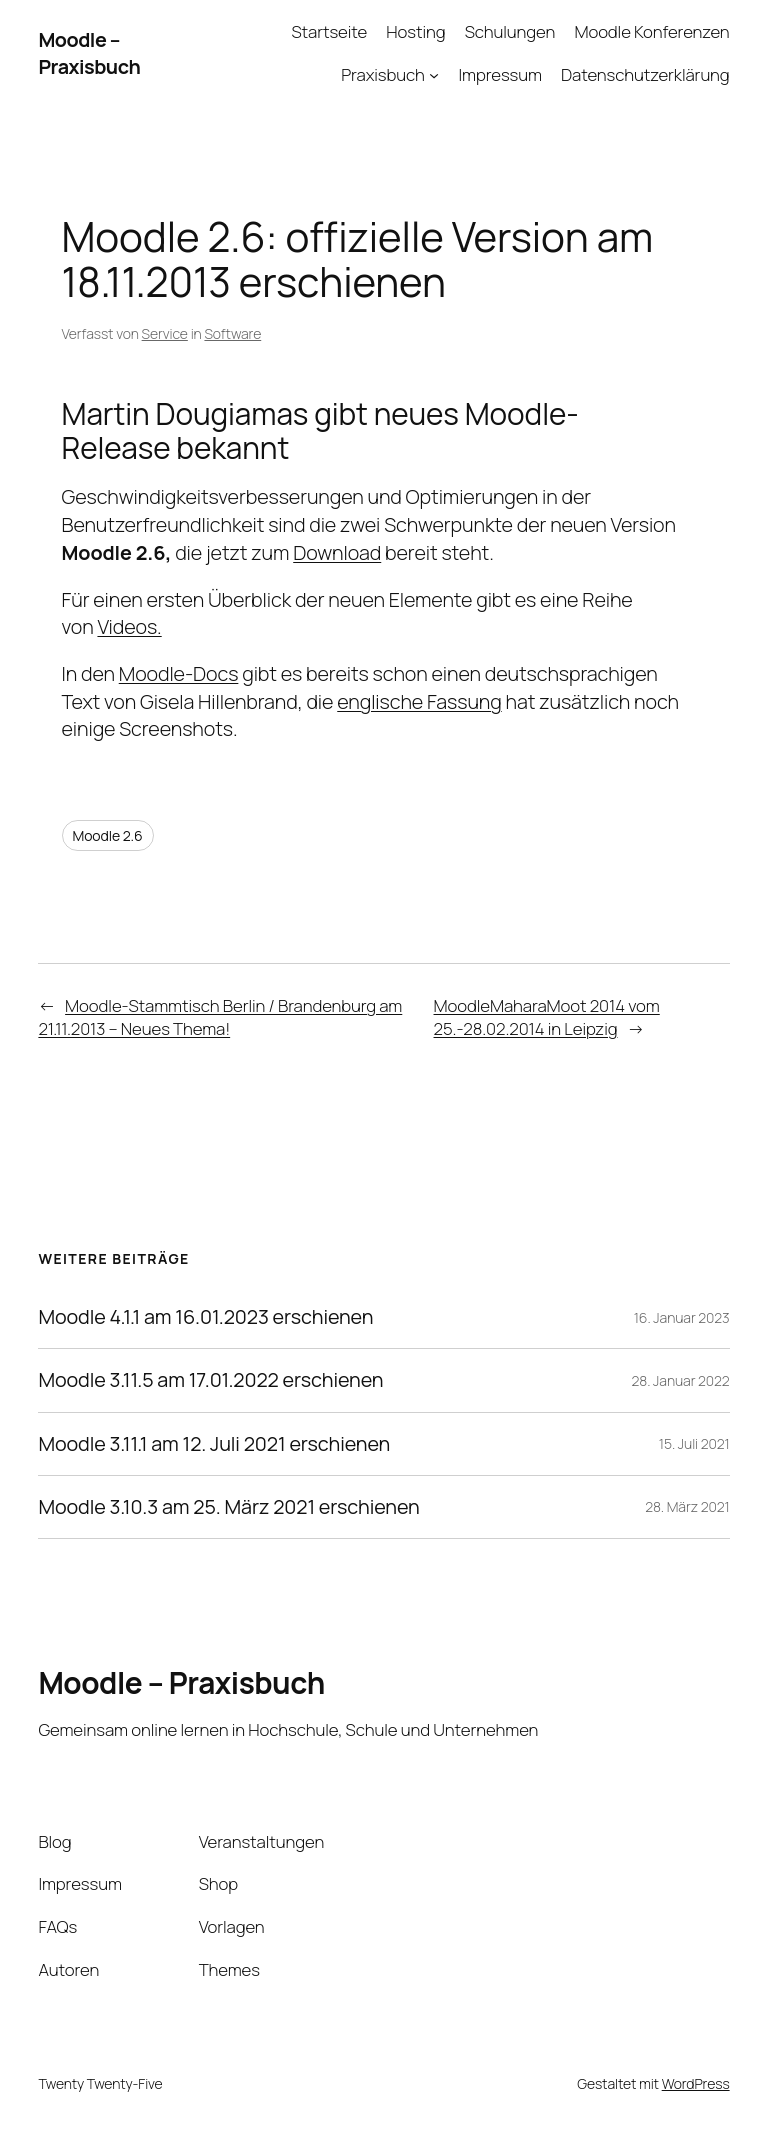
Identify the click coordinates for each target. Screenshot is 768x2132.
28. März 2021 (687, 1506)
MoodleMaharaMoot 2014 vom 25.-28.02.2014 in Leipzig (547, 1017)
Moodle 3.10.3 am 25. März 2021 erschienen (228, 1507)
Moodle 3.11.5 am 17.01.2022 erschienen (210, 1380)
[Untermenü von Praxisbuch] (434, 75)
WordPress (696, 2083)
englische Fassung (419, 701)
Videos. (129, 626)
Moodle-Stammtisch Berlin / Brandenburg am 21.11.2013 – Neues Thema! (220, 1017)
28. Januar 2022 (681, 1380)
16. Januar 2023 (682, 1317)
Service (165, 333)
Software (232, 333)
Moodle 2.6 (108, 835)
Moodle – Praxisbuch (89, 53)
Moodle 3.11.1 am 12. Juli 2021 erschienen (214, 1444)
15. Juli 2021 (694, 1443)
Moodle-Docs (179, 673)
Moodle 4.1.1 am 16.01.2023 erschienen (205, 1317)
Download (337, 552)
